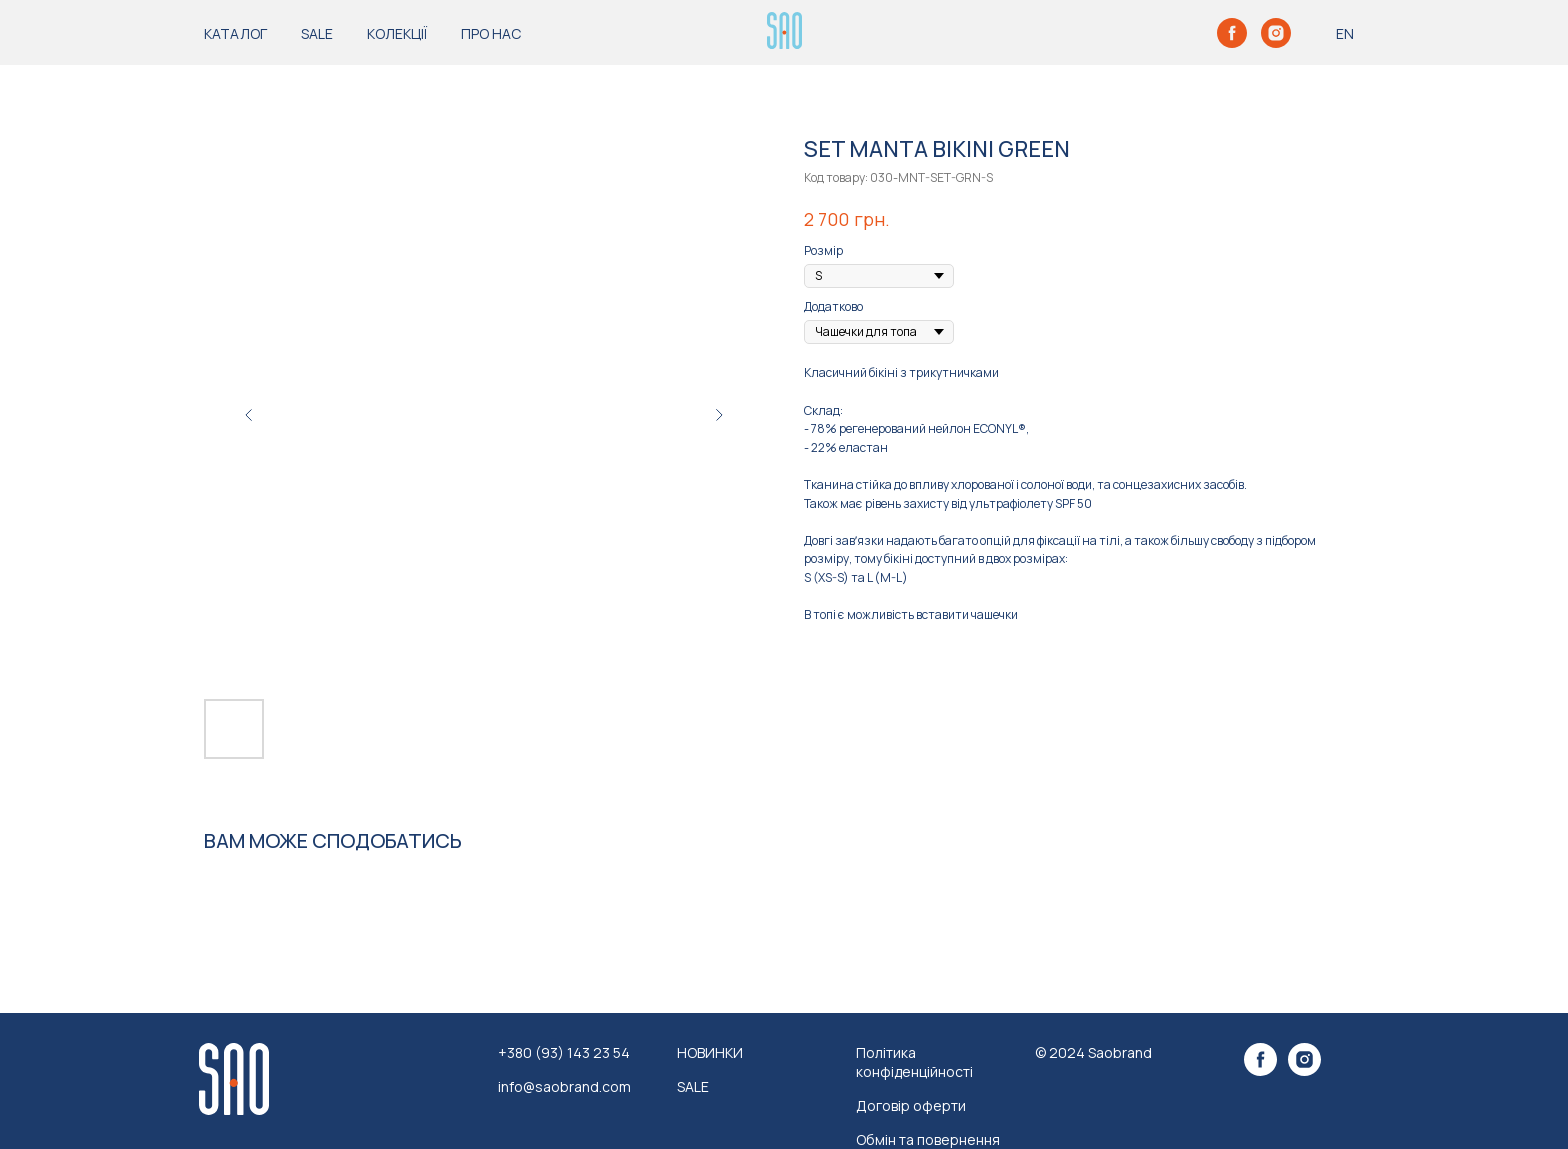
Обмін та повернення (928, 1139)
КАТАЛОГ (235, 33)
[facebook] (1232, 33)
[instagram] (1276, 33)
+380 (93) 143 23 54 (564, 1052)
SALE (317, 33)
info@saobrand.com (564, 1086)
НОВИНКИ (710, 1052)
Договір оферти (911, 1105)
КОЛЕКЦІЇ (397, 33)
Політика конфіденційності (914, 1062)
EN (1345, 33)
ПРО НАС (491, 33)
